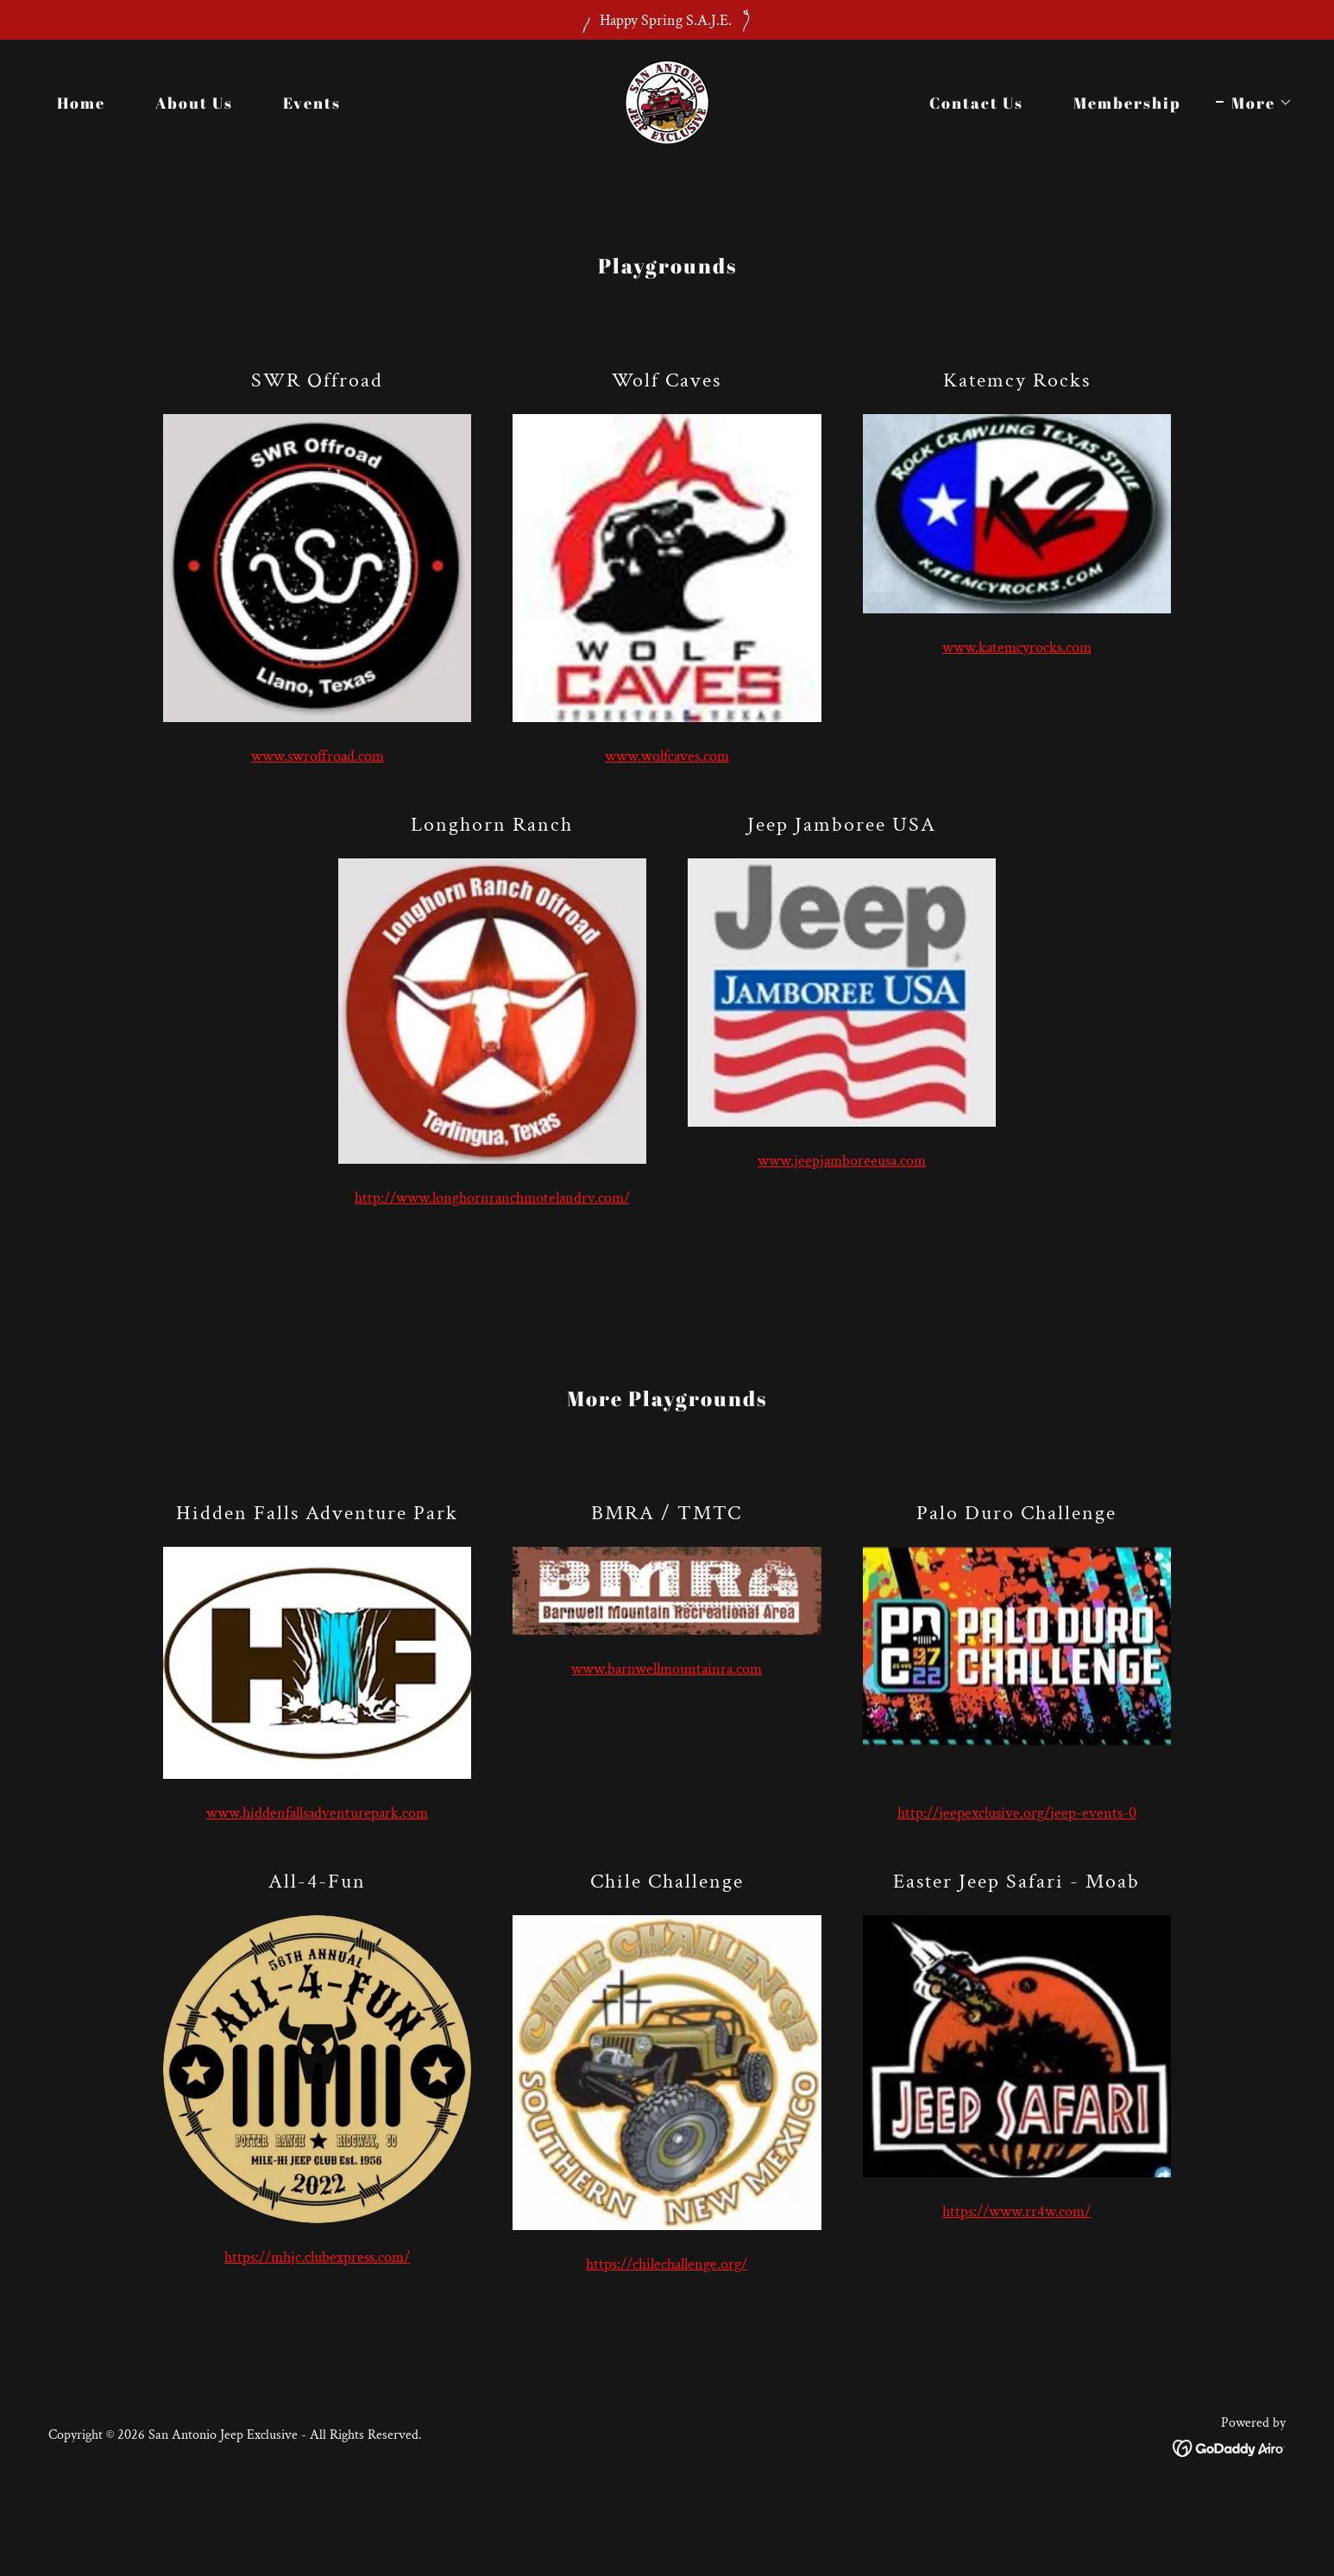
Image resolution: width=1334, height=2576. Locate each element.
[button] (1254, 102)
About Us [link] (194, 102)
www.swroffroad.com (317, 756)
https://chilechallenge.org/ (666, 2264)
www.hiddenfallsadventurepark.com (317, 1813)
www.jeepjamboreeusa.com (842, 1161)
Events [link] (312, 102)
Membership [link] (1127, 102)
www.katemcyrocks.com (1017, 647)
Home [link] (81, 102)
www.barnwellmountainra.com (666, 1669)
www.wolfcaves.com (667, 756)
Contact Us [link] (976, 102)
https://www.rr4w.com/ (1016, 2211)
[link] (667, 101)
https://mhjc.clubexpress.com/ (317, 2257)
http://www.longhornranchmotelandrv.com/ (492, 1198)
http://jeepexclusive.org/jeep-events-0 (1016, 1813)
